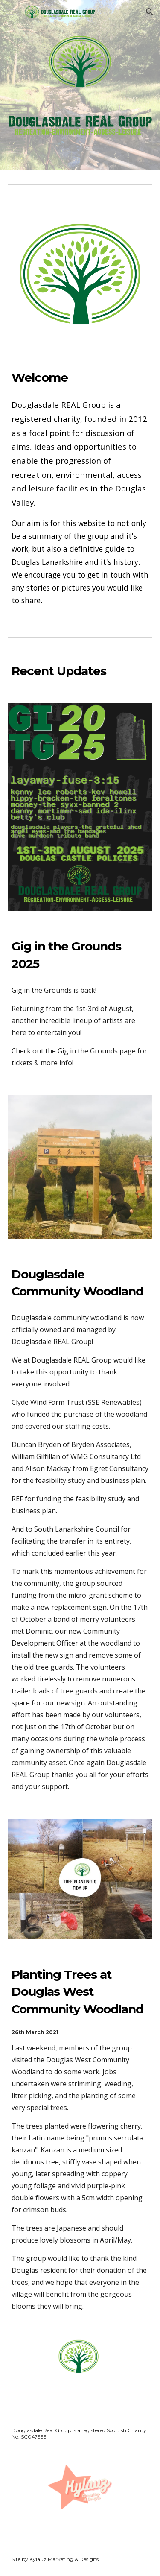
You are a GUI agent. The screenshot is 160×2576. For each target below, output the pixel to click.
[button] (10, 11)
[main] (80, 377)
